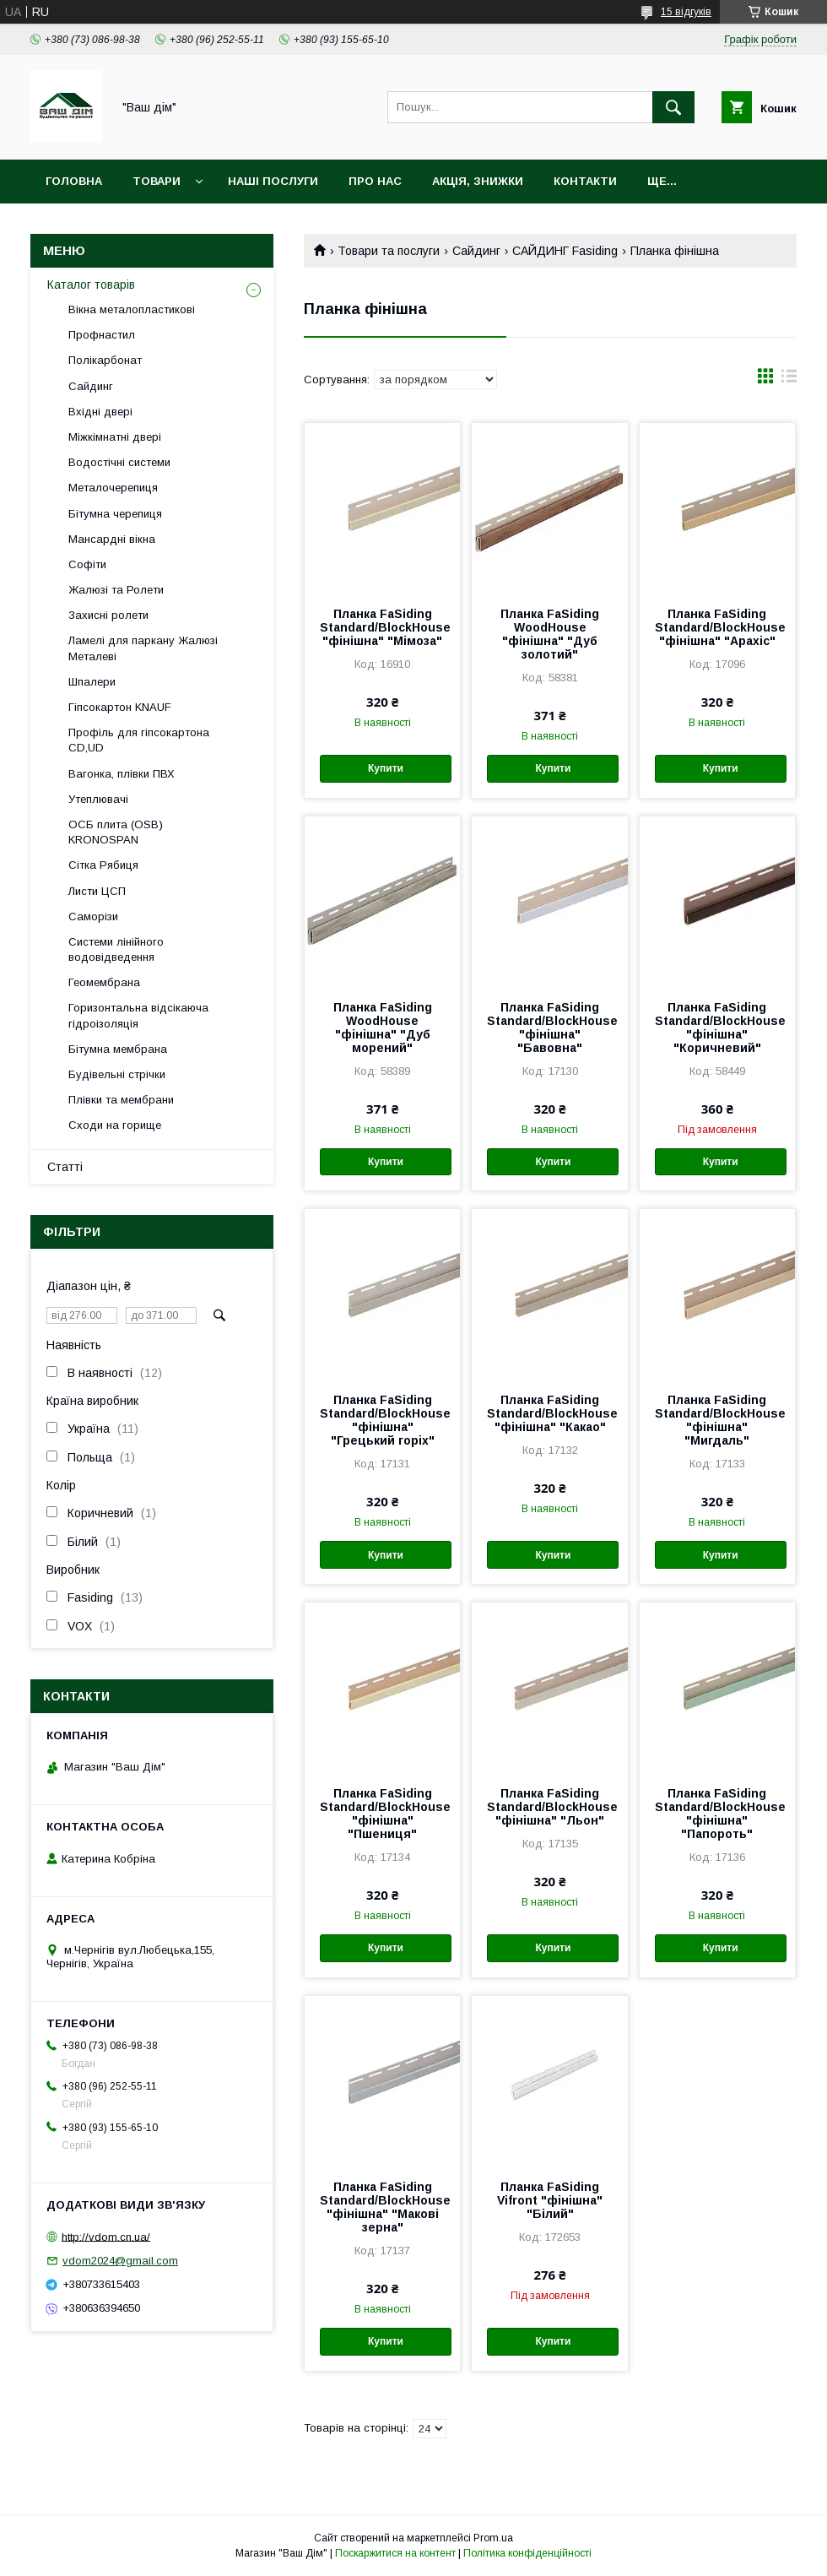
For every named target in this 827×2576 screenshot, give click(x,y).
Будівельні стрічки (116, 1074)
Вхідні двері (100, 411)
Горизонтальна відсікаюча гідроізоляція (138, 1015)
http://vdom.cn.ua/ (106, 2236)
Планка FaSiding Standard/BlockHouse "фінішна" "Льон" (549, 1807)
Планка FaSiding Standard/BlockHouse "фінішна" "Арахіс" (717, 627)
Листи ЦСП (97, 891)
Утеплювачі (98, 799)
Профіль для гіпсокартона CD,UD (138, 740)
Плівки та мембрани (121, 1099)
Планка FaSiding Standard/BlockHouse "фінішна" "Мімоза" (382, 627)
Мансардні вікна (111, 539)
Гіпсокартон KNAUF (119, 707)
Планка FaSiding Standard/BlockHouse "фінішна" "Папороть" (717, 1814)
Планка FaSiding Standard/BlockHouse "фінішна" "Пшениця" (382, 1814)
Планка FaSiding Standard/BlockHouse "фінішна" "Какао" (549, 1413)
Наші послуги (273, 181)
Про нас (375, 181)
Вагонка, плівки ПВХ (121, 773)
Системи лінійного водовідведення (116, 949)
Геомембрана (104, 982)
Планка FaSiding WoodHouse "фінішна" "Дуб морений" (382, 1028)
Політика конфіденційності (527, 2553)
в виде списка (789, 380)
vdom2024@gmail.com (120, 2260)
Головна (74, 181)
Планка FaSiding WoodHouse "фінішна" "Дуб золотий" (549, 634)
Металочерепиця (113, 487)
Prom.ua (493, 2538)
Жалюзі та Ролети (116, 589)
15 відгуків (686, 12)
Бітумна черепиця (115, 513)
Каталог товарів (91, 284)
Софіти (87, 564)
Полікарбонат (105, 360)
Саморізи (93, 916)
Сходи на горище (114, 1125)
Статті (65, 1167)
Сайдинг (476, 251)
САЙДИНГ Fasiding (565, 251)
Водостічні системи (119, 462)
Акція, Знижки (477, 181)
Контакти (585, 181)
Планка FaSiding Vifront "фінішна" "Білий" (550, 2200)
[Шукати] (673, 107)
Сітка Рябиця (103, 865)
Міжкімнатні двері (114, 437)
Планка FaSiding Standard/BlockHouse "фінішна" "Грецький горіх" (382, 1420)
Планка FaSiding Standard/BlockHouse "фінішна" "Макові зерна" (382, 2207)
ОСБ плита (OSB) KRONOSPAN (115, 832)
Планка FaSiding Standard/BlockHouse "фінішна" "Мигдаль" (717, 1420)
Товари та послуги (389, 251)
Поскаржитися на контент (395, 2553)
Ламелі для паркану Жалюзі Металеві (143, 648)
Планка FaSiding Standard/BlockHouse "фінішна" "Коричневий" (717, 1028)
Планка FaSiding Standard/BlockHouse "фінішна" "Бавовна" (549, 1028)
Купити (385, 768)
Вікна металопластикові (131, 309)
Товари (156, 181)
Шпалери (92, 681)
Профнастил (101, 334)
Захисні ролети (108, 615)
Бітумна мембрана (117, 1049)
